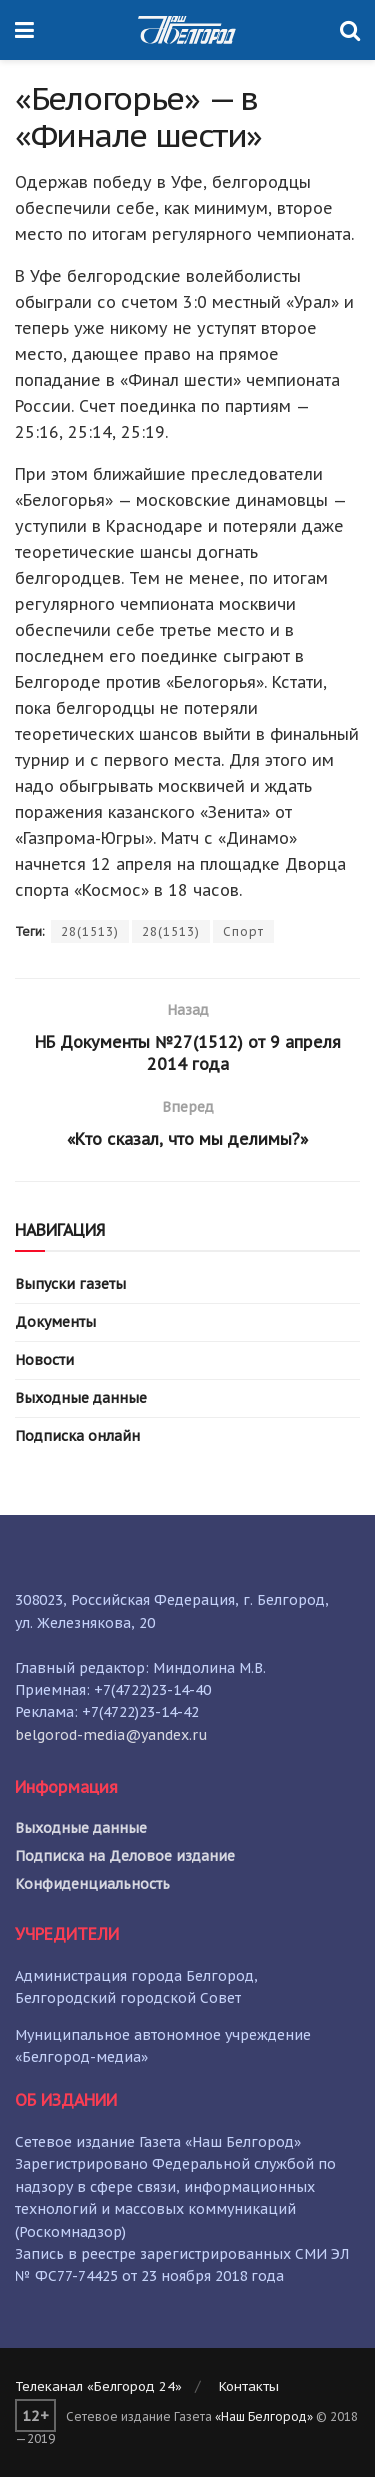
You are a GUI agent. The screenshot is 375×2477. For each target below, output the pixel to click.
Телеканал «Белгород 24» (98, 2386)
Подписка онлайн (77, 1436)
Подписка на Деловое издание (125, 1856)
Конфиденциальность (92, 1884)
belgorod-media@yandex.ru (111, 1735)
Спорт (243, 931)
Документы (55, 1322)
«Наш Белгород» (264, 2416)
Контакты (249, 2386)
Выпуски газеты (70, 1284)
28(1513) (90, 931)
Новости (44, 1360)
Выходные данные (81, 1398)
